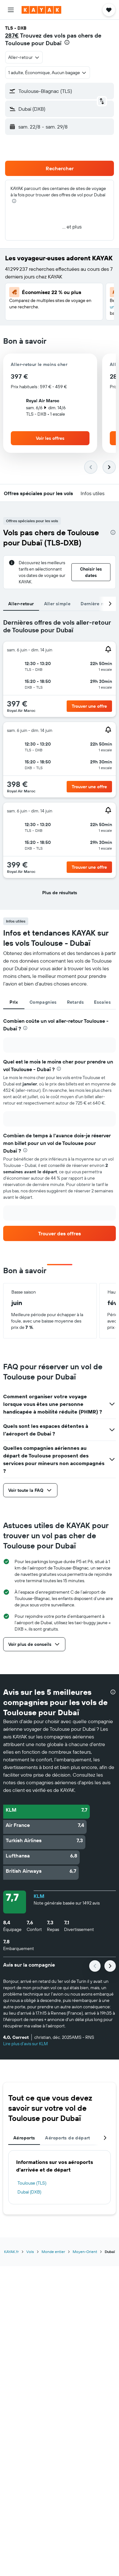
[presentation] (67, 42)
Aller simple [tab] (57, 604)
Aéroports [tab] (24, 2138)
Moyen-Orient (85, 2251)
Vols (30, 2251)
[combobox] (24, 57)
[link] (59, 1233)
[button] (11, 10)
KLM (39, 1896)
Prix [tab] (14, 1002)
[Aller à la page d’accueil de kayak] (41, 10)
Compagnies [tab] (43, 1002)
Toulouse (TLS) (31, 2183)
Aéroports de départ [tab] (67, 2138)
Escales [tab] (102, 1002)
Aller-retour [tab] (21, 604)
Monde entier (53, 2251)
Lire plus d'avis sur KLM (25, 2043)
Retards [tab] (75, 1002)
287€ (12, 35)
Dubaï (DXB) (29, 2192)
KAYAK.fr (11, 2251)
